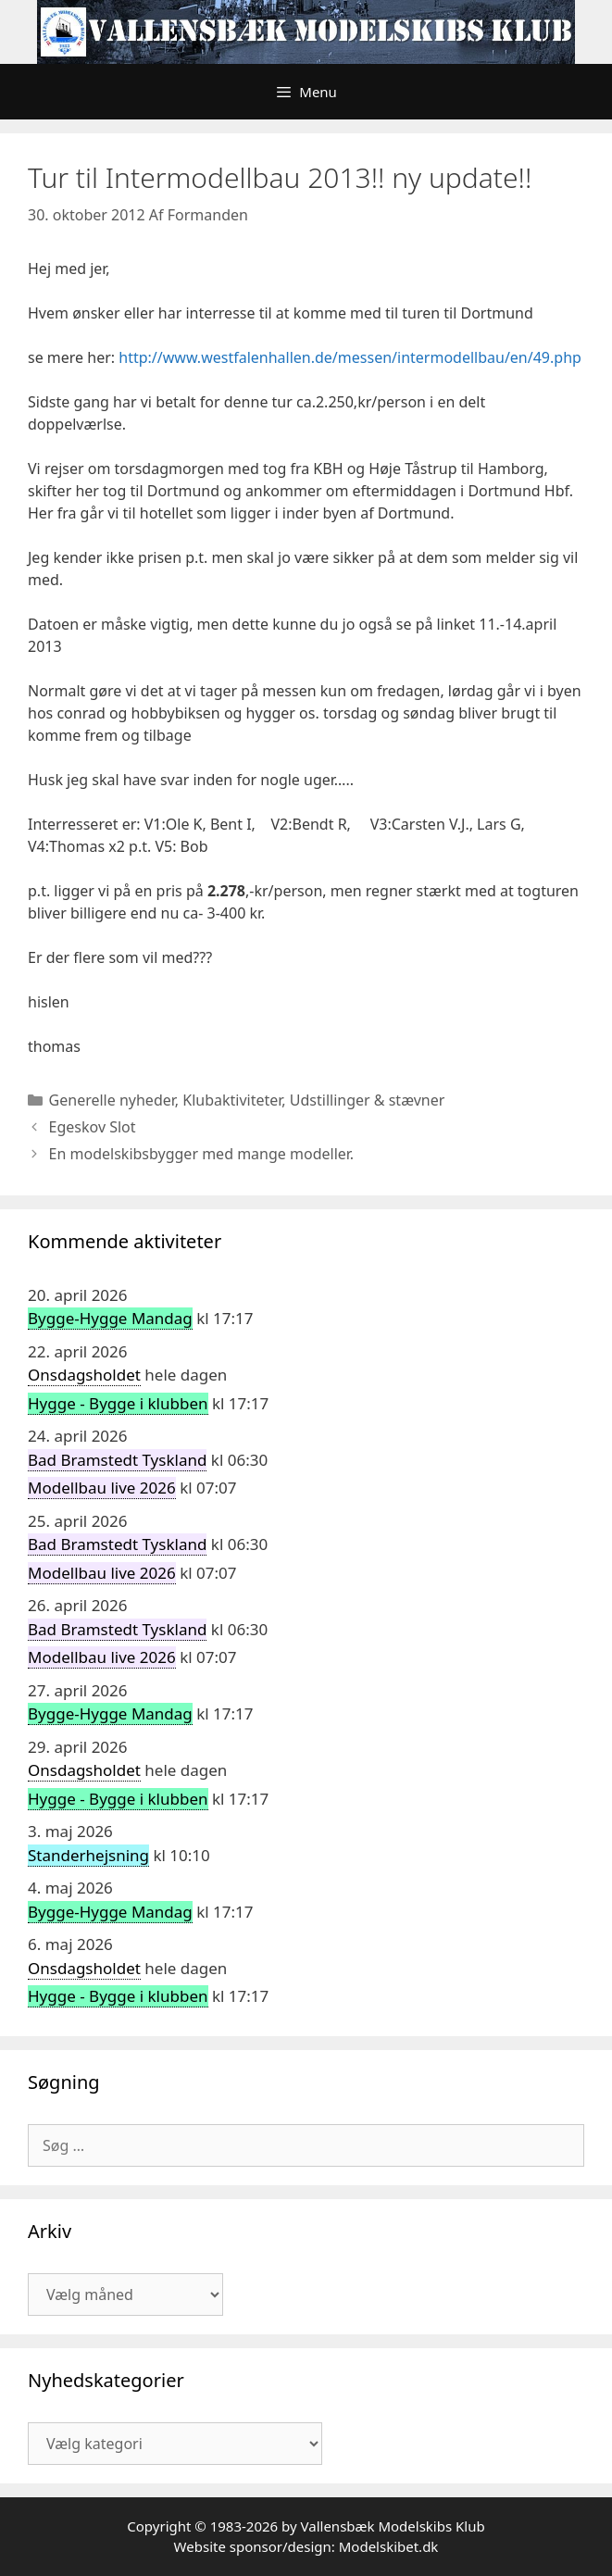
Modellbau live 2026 (102, 1487)
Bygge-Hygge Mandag (110, 1318)
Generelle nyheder (112, 1100)
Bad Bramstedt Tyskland (117, 1459)
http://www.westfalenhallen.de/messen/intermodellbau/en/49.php (350, 357)
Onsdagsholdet (84, 1374)
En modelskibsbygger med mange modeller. (202, 1154)
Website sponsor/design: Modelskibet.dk (306, 2546)
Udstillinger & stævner (367, 1100)
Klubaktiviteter (231, 1100)
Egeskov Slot (92, 1127)
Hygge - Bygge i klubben (118, 1403)
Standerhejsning (88, 1855)
